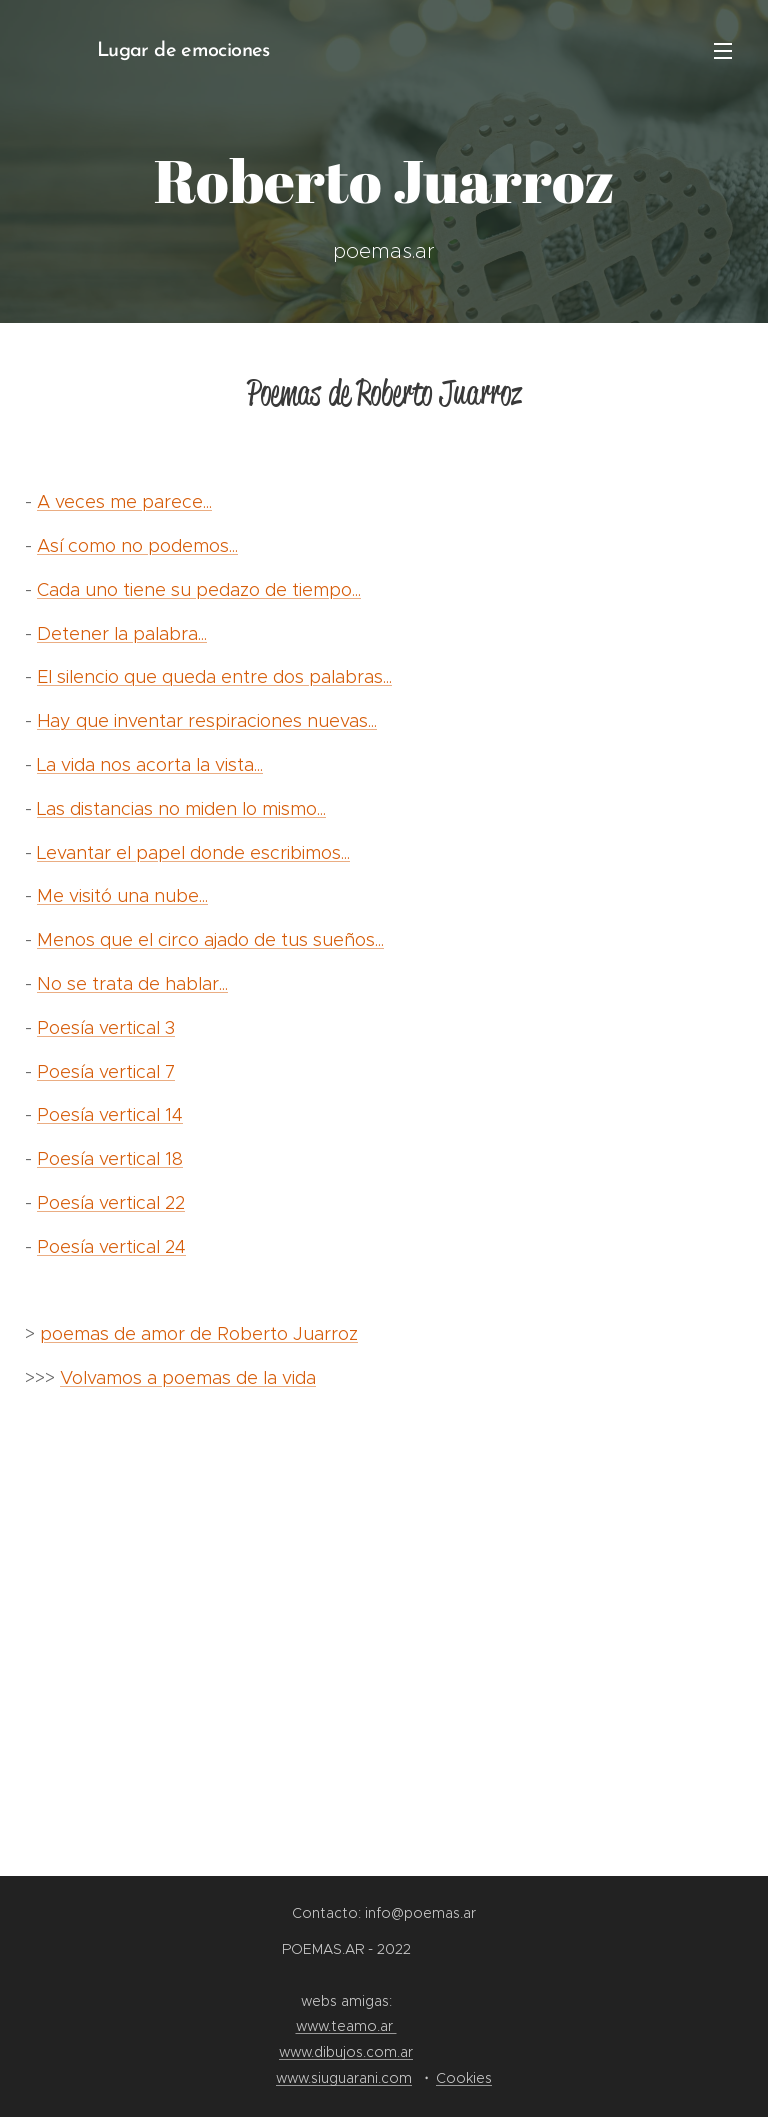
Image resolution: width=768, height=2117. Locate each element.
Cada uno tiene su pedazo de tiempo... (199, 590)
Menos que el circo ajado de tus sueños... (210, 940)
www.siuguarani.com (344, 2078)
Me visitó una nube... (122, 896)
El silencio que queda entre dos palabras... (214, 677)
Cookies (464, 2078)
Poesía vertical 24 (111, 1247)
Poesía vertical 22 (111, 1203)
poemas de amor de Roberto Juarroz (199, 1334)
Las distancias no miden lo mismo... (181, 809)
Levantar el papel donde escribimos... (193, 853)
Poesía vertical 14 (110, 1115)
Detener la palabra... (122, 634)
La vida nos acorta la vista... (150, 765)
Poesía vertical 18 (110, 1159)
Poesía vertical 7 (106, 1072)
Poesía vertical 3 (106, 1028)
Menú (723, 51)
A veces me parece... (124, 502)
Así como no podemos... (137, 546)
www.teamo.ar (346, 2026)
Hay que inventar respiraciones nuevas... (207, 721)
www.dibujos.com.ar (346, 2052)
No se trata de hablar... (132, 984)
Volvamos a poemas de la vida (188, 1378)
